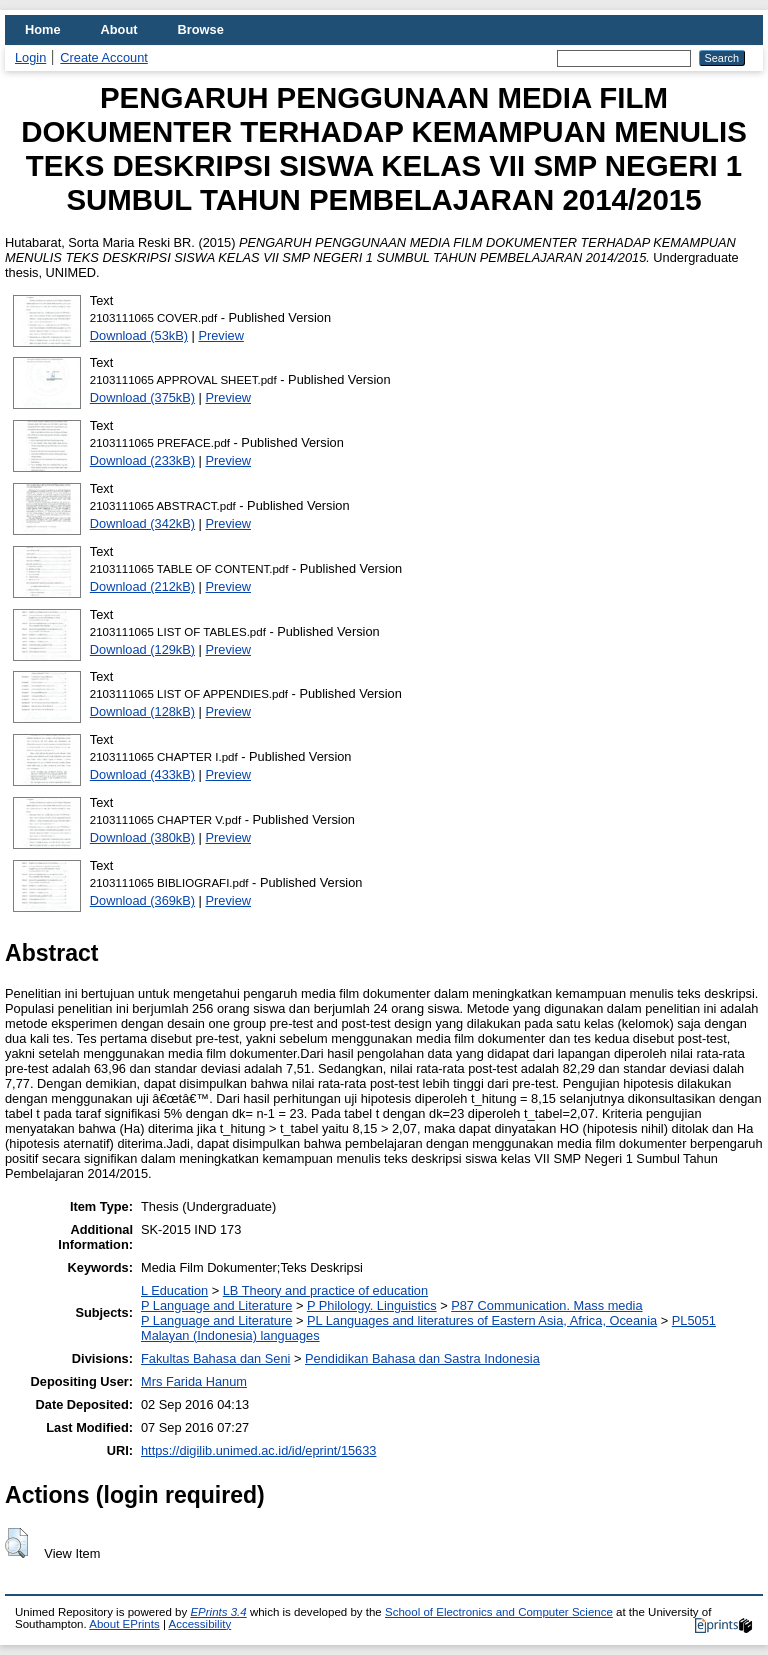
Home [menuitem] (43, 29)
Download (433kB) (142, 774)
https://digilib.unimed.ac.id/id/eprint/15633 (258, 1450)
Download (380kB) (142, 837)
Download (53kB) (139, 335)
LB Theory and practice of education (325, 1290)
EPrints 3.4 (218, 1612)
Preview (221, 335)
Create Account (104, 57)
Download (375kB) (142, 397)
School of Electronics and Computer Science (499, 1612)
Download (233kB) (142, 460)
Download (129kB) (142, 649)
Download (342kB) (142, 523)
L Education (174, 1290)
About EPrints (124, 1624)
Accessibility (199, 1624)
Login (30, 57)
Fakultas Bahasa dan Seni (215, 1358)
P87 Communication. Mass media (546, 1305)
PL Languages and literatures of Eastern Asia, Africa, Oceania (482, 1320)
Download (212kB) (142, 586)
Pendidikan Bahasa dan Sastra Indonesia (422, 1358)
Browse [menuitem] (201, 29)
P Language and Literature (216, 1305)
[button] (16, 1543)
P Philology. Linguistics (372, 1305)
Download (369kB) (142, 900)
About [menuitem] (119, 29)
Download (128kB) (142, 711)
